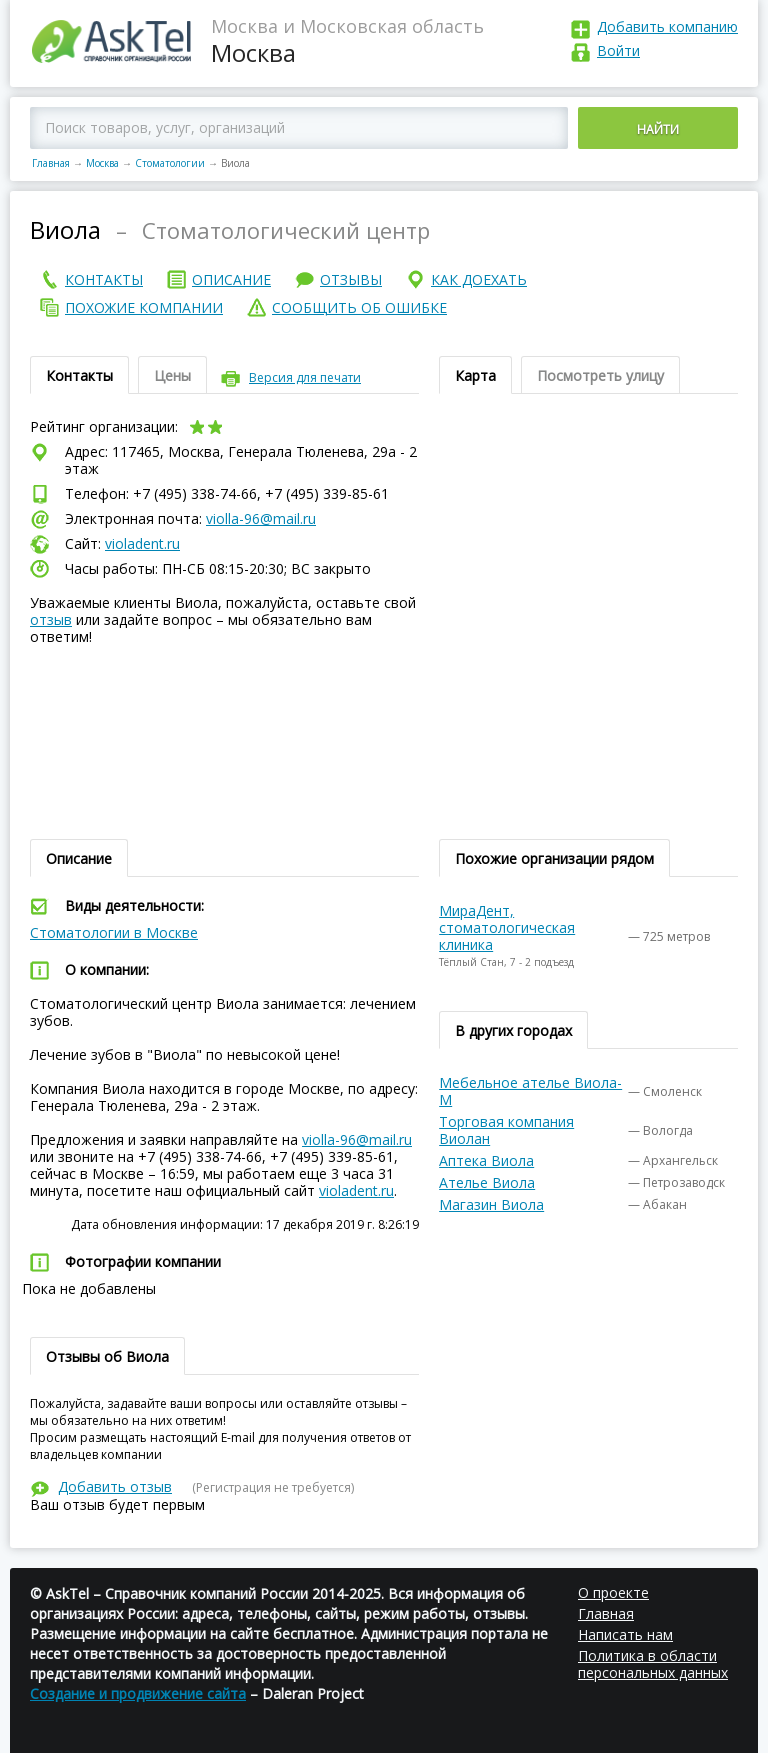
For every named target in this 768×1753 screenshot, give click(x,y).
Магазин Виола (491, 1204)
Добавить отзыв (115, 1486)
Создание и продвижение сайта (138, 1693)
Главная (51, 163)
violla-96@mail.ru (261, 518)
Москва (102, 163)
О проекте (613, 1592)
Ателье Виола (487, 1182)
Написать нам (625, 1634)
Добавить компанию (667, 26)
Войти (618, 50)
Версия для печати (305, 377)
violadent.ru (142, 543)
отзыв (51, 619)
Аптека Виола (486, 1160)
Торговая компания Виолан (506, 1130)
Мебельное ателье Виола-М (530, 1091)
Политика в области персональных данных (653, 1664)
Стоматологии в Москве (114, 932)
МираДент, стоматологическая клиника (507, 927)
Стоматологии (170, 163)
